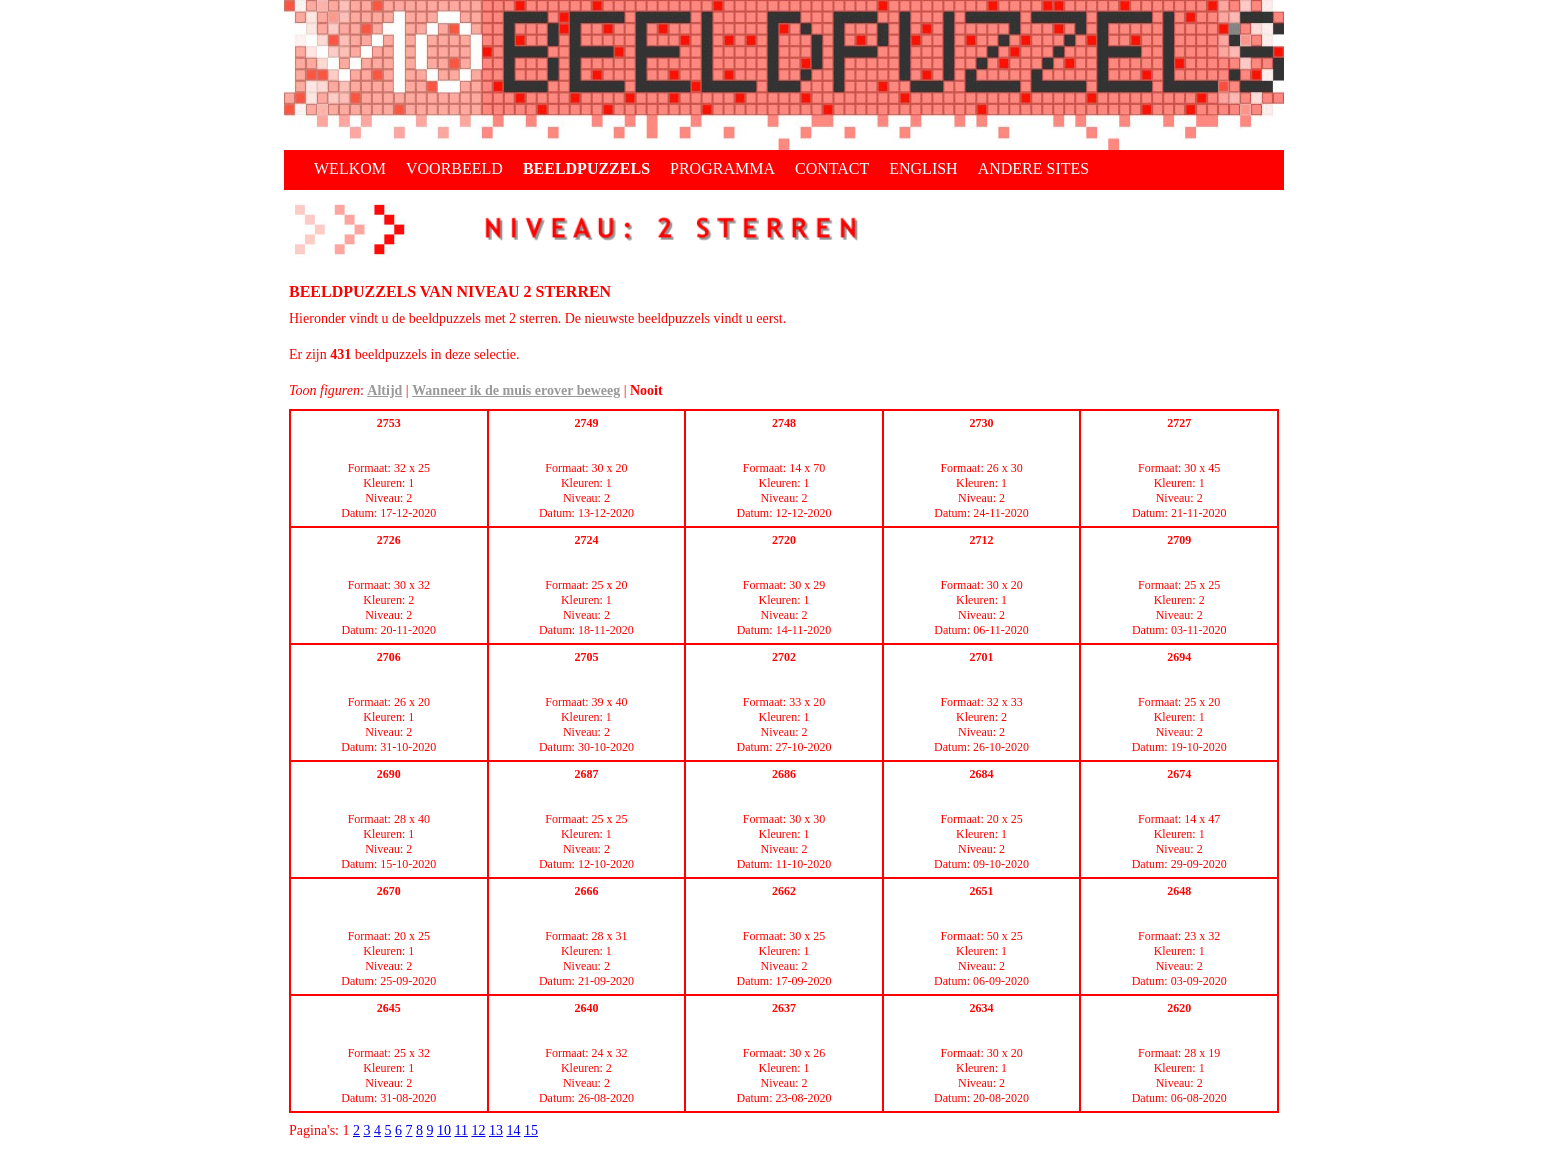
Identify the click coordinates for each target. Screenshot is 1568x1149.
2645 (389, 1008)
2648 (1179, 891)
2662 (784, 891)
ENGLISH (923, 168)
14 (513, 1130)
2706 (389, 657)
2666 (586, 891)
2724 (586, 540)
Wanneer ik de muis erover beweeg (516, 390)
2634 (982, 1008)
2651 (982, 891)
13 (496, 1130)
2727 (1179, 423)
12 (478, 1130)
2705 (586, 657)
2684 (982, 774)
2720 (784, 540)
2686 (784, 774)
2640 (586, 1008)
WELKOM (350, 168)
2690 (389, 774)
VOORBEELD (454, 168)
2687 (586, 774)
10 (444, 1130)
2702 (784, 657)
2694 (1179, 657)
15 (531, 1130)
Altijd (384, 390)
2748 (784, 423)
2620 (1179, 1008)
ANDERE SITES (1034, 168)
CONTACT (832, 168)
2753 (389, 423)
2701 (982, 657)
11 (460, 1130)
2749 (586, 423)
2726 (389, 540)
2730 (982, 423)
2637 (784, 1008)
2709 (1179, 540)
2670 (389, 891)
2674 (1179, 774)
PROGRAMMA (722, 168)
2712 (982, 540)
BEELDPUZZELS (586, 168)
